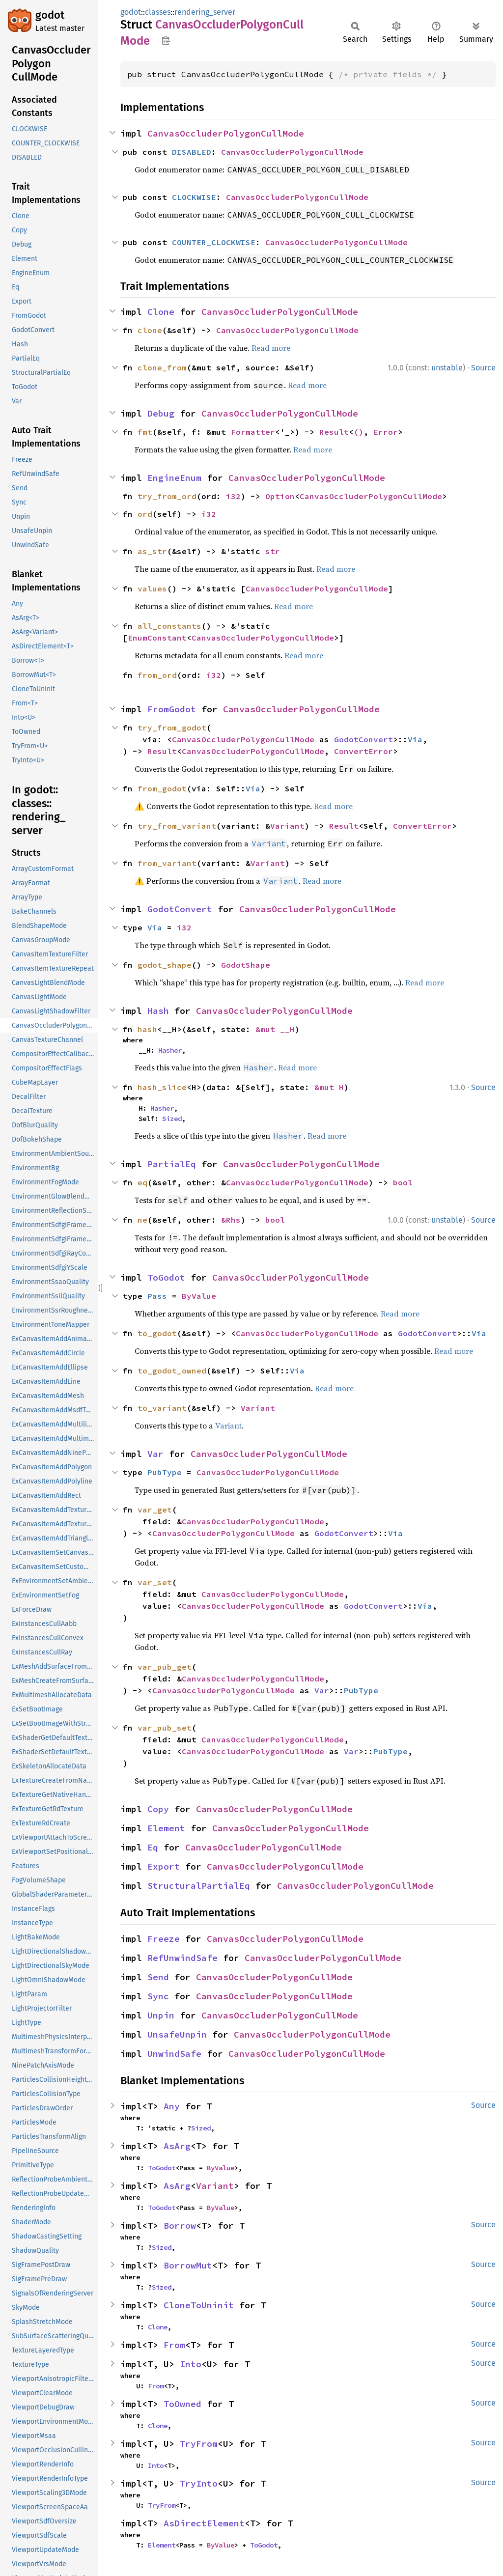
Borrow (180, 2225)
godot (49, 15)
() (358, 432)
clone (150, 330)
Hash (158, 1010)
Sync (158, 1996)
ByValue (199, 1296)
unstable (447, 367)
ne (142, 1220)
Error (385, 432)
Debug (160, 413)
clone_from (162, 367)
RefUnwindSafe (182, 1957)
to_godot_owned (172, 1370)
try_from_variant (177, 826)
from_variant (167, 863)
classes (157, 12)
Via (415, 739)
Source (483, 367)
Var (155, 1453)
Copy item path (166, 40)
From (174, 2345)
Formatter (253, 432)
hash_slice (162, 1087)
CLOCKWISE (194, 197)
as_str (152, 551)
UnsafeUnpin (177, 2034)
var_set (155, 1582)
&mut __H (275, 1029)
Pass (157, 1296)
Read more (271, 347)
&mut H (329, 1087)
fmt (145, 432)
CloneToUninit (199, 2305)
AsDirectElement (204, 2523)
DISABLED (191, 152)
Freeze (163, 1938)
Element (166, 1828)
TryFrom (199, 2443)
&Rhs (231, 1220)
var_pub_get (165, 1667)
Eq (152, 1847)
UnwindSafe (174, 2053)
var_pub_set (165, 1728)
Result (334, 432)
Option (280, 496)
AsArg (177, 2146)
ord (145, 514)
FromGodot (171, 709)
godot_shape (165, 965)
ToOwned (182, 2403)
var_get (155, 1509)
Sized (172, 1118)
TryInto (199, 2483)
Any (172, 2106)
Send (158, 1977)
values (152, 588)
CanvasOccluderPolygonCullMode (225, 133)
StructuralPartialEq (198, 1885)
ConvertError (363, 751)
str (272, 551)
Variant (287, 826)
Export (163, 1866)
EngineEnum (174, 477)
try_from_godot (172, 727)
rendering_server (204, 12)
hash (147, 1029)
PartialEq (171, 1164)
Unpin (160, 2015)
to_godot (157, 1333)
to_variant (162, 1408)
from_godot (162, 788)
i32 (233, 496)
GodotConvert (363, 739)
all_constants (169, 626)
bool (403, 1182)
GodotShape (245, 965)
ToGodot (166, 1277)
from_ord (157, 675)
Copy (158, 1809)
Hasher (170, 1050)
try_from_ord (167, 496)
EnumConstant (157, 638)
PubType (164, 1472)
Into (190, 2364)
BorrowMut (188, 2265)
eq (142, 1182)
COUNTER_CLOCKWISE (213, 242)
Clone (160, 311)
